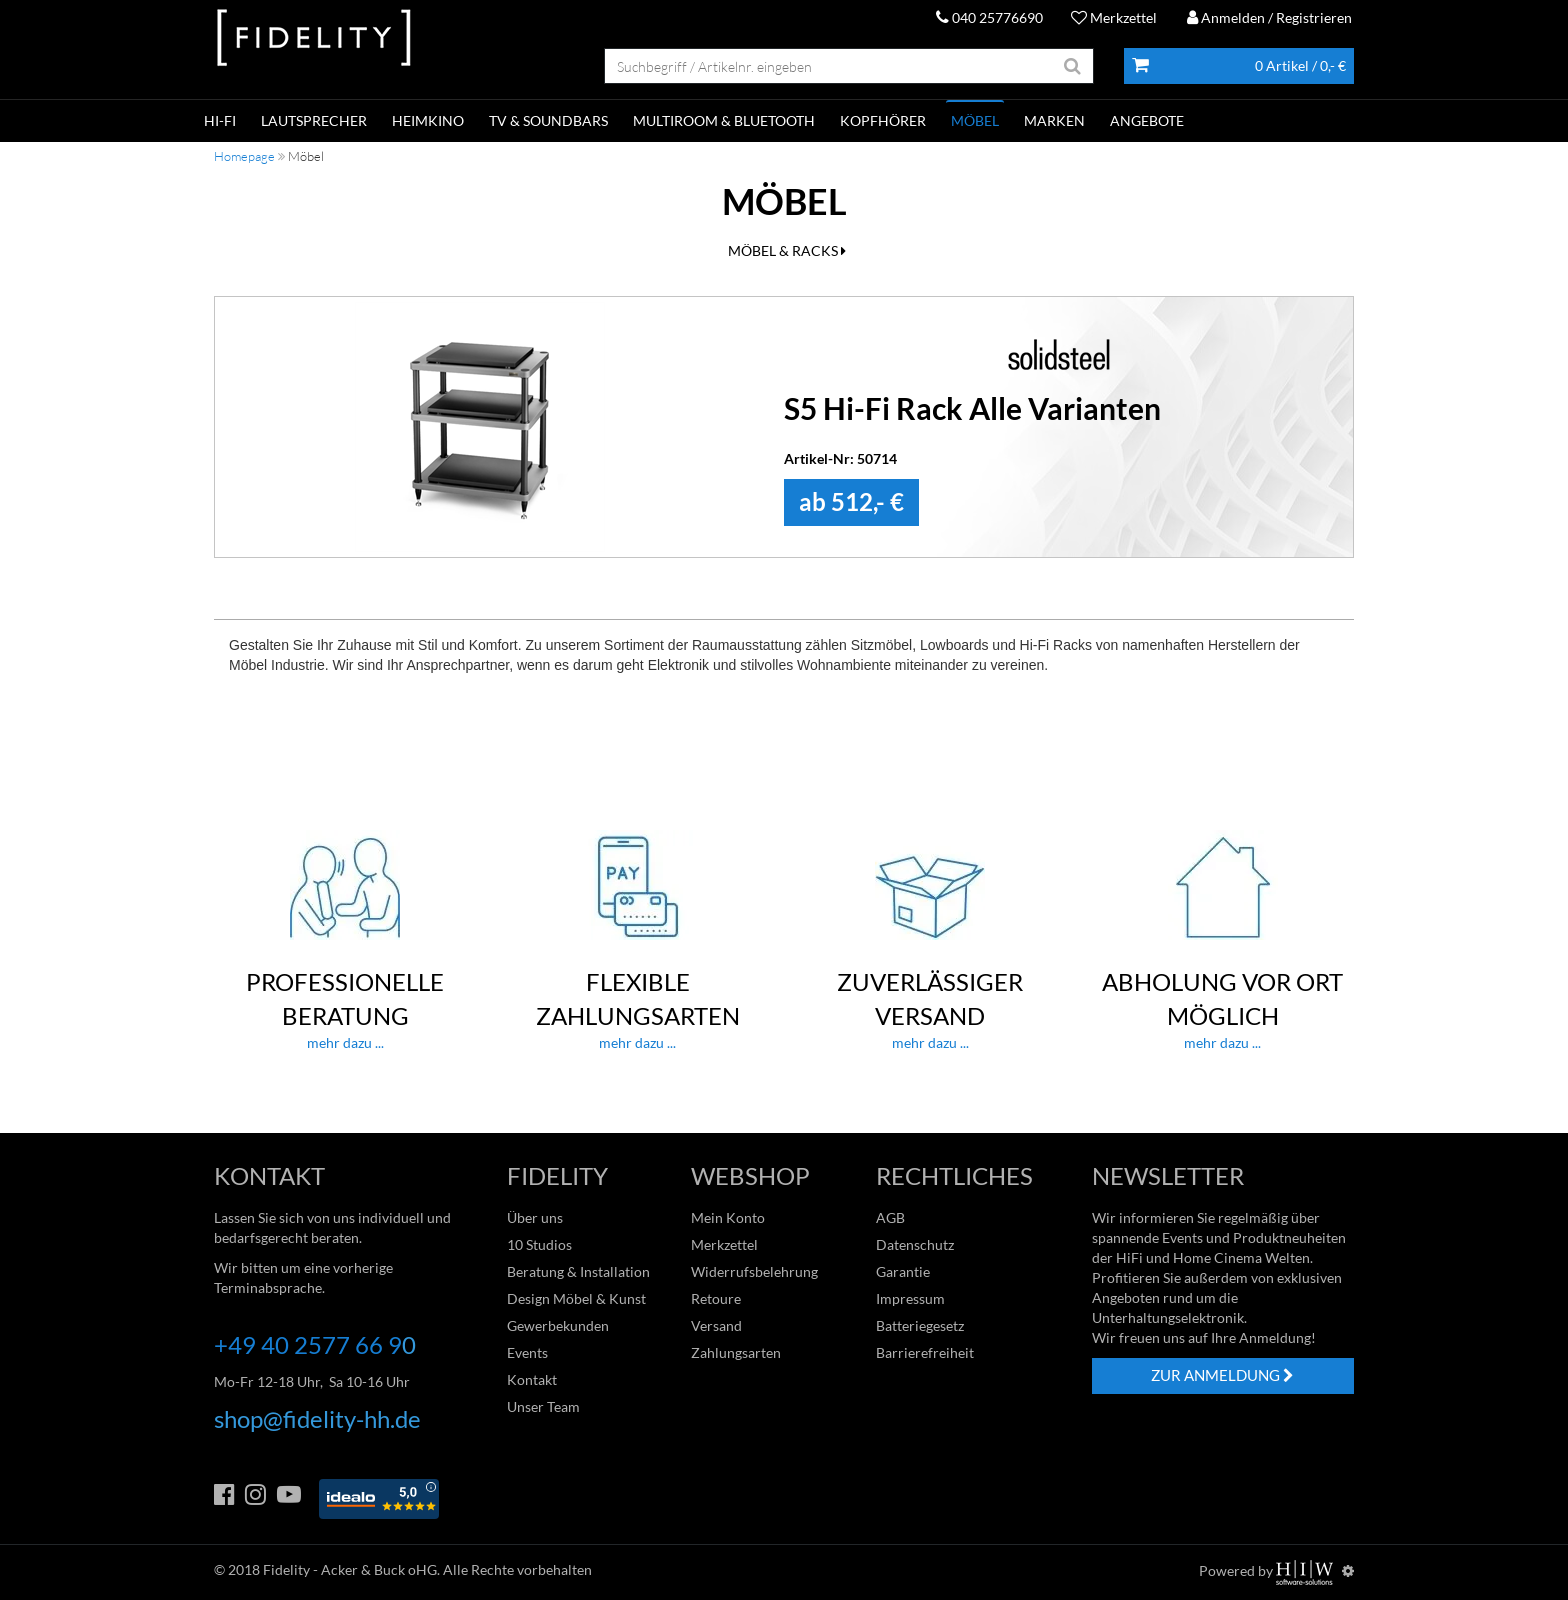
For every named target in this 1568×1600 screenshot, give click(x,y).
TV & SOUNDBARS (548, 120)
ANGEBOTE (1147, 120)
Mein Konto (728, 1217)
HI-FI (220, 120)
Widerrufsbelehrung (754, 1271)
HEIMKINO (428, 120)
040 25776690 (989, 17)
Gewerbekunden (558, 1325)
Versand (716, 1325)
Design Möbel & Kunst (576, 1298)
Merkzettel (1114, 17)
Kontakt (532, 1379)
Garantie (903, 1271)
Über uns (535, 1217)
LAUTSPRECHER (314, 120)
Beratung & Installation (578, 1271)
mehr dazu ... (345, 941)
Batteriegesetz (920, 1325)
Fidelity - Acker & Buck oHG (350, 1569)
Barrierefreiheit (925, 1352)
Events (527, 1352)
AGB (890, 1217)
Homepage (244, 156)
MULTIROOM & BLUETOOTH (724, 120)
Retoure (716, 1298)
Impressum (910, 1298)
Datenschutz (915, 1244)
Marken (1054, 120)
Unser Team (543, 1406)
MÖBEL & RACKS (787, 250)
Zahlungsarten (736, 1352)
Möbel (975, 120)
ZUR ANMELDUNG (1222, 1375)
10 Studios (539, 1244)
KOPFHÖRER (883, 120)
